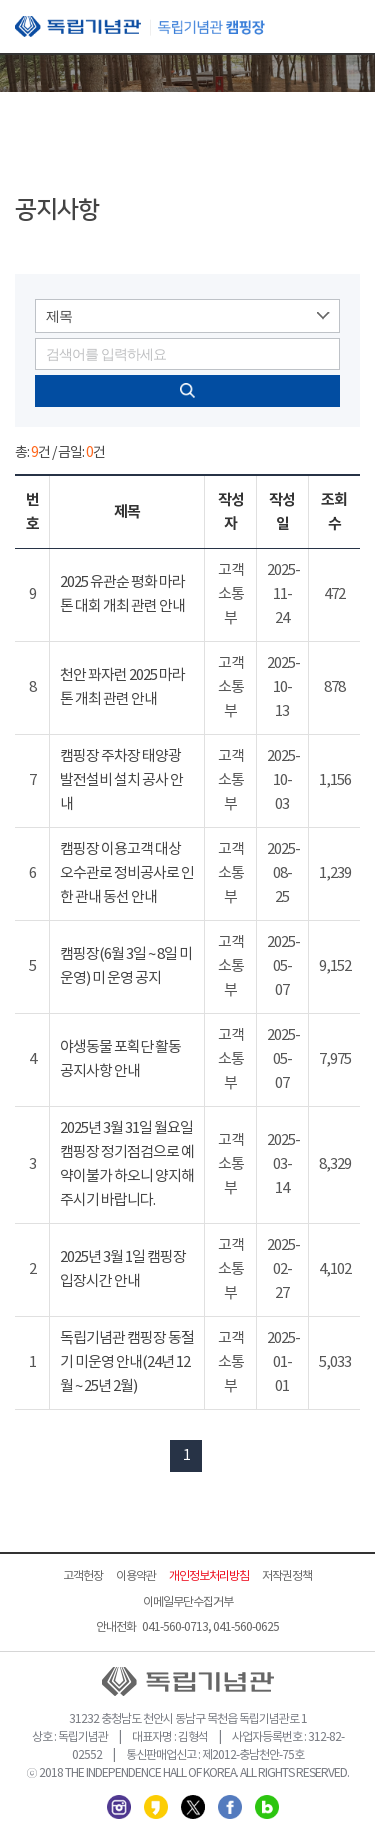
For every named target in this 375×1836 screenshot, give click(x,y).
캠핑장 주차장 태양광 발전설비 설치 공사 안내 (121, 780)
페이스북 (230, 1807)
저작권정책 (287, 1576)
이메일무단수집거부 (188, 1602)
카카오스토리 (156, 1807)
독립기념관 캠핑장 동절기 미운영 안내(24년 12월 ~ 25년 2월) (127, 1362)
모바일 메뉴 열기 (345, 28)
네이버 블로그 (267, 1807)
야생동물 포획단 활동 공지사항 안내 (120, 1059)
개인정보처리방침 (209, 1576)
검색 (187, 391)
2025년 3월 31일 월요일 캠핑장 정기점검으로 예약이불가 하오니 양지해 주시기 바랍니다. (127, 1164)
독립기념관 (140, 26)
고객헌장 (83, 1576)
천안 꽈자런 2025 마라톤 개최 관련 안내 (122, 687)
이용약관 (136, 1576)
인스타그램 (119, 1807)
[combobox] (187, 316)
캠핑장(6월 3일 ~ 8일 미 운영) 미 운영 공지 (126, 966)
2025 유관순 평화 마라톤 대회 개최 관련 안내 (122, 594)
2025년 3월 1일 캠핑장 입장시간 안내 (123, 1269)
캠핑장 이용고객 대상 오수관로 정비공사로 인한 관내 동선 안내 (127, 873)
